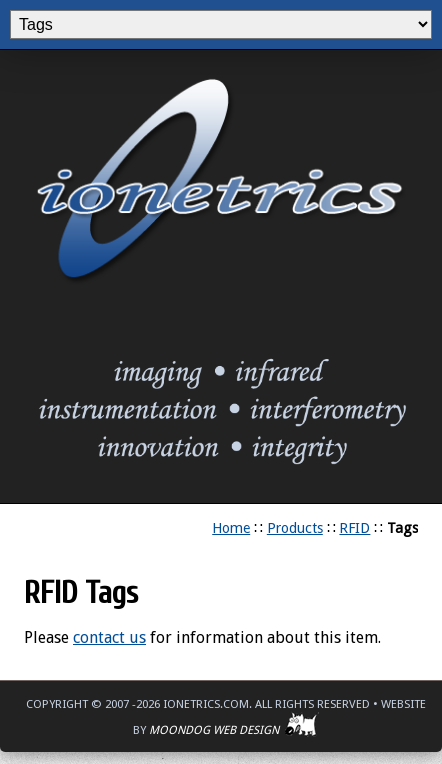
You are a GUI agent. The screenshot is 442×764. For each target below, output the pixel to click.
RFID (354, 528)
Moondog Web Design (234, 730)
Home (231, 528)
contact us (109, 637)
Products (295, 528)
